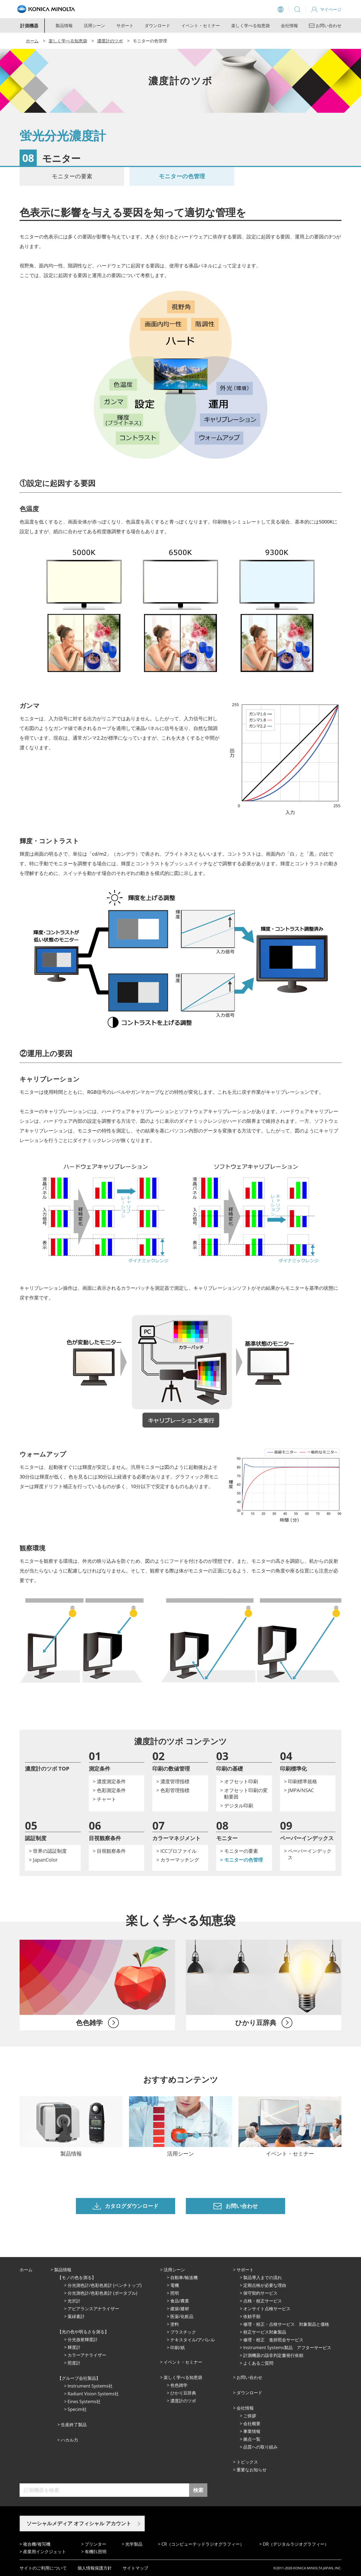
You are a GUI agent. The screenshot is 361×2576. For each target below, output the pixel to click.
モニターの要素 (72, 176)
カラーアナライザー (87, 2355)
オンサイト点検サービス (266, 2309)
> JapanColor (43, 1859)
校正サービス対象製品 (264, 2332)
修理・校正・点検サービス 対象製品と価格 (286, 2324)
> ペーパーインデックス (307, 1854)
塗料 (174, 2324)
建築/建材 (179, 2309)
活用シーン (94, 25)
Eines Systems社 (84, 2401)
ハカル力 (69, 2440)
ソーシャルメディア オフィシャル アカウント (79, 2523)
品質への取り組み (260, 2447)
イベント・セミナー (200, 25)
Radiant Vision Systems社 (93, 2394)
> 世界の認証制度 (48, 1851)
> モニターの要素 (239, 1851)
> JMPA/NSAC (299, 1790)
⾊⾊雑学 (178, 2385)
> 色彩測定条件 (109, 1790)
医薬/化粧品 (181, 2316)
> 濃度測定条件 (109, 1781)
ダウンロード (157, 25)
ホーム (32, 41)
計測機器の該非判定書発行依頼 (273, 2355)
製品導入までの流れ (262, 2277)
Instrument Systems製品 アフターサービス (287, 2347)
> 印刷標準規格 (300, 1781)
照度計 (74, 2363)
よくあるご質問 (258, 2363)
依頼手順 (251, 2316)
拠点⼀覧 (251, 2439)
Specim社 (77, 2409)
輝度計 (74, 2347)
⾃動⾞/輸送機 (184, 2277)
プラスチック (183, 2332)
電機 (174, 2285)
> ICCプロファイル (176, 1851)
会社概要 (251, 2423)
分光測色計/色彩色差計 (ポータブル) (102, 2293)
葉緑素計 (76, 2316)
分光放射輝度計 (83, 2339)
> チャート (104, 1799)
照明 (174, 2293)
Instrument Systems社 (90, 2386)
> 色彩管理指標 (172, 1790)
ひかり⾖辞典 (183, 2393)
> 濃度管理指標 (172, 1781)
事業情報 (251, 2431)
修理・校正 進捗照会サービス (273, 2340)
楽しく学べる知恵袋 (250, 25)
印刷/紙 (177, 2347)
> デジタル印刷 (236, 1805)
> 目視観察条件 (109, 1851)
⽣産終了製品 (74, 2425)
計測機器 (29, 26)
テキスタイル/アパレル (192, 2340)
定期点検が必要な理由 (264, 2285)
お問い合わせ (249, 2377)
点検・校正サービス (262, 2301)
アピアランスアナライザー (93, 2309)
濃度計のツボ (110, 41)
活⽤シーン (174, 2270)
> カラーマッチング (177, 1859)
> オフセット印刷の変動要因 (244, 1793)
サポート (125, 25)
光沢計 (74, 2301)
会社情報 (289, 25)
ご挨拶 (249, 2416)
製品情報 (64, 25)
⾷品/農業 (179, 2301)
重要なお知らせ (252, 2470)
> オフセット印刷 (239, 1781)
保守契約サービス (260, 2293)
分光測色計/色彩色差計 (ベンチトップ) (105, 2285)
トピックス (247, 2462)
